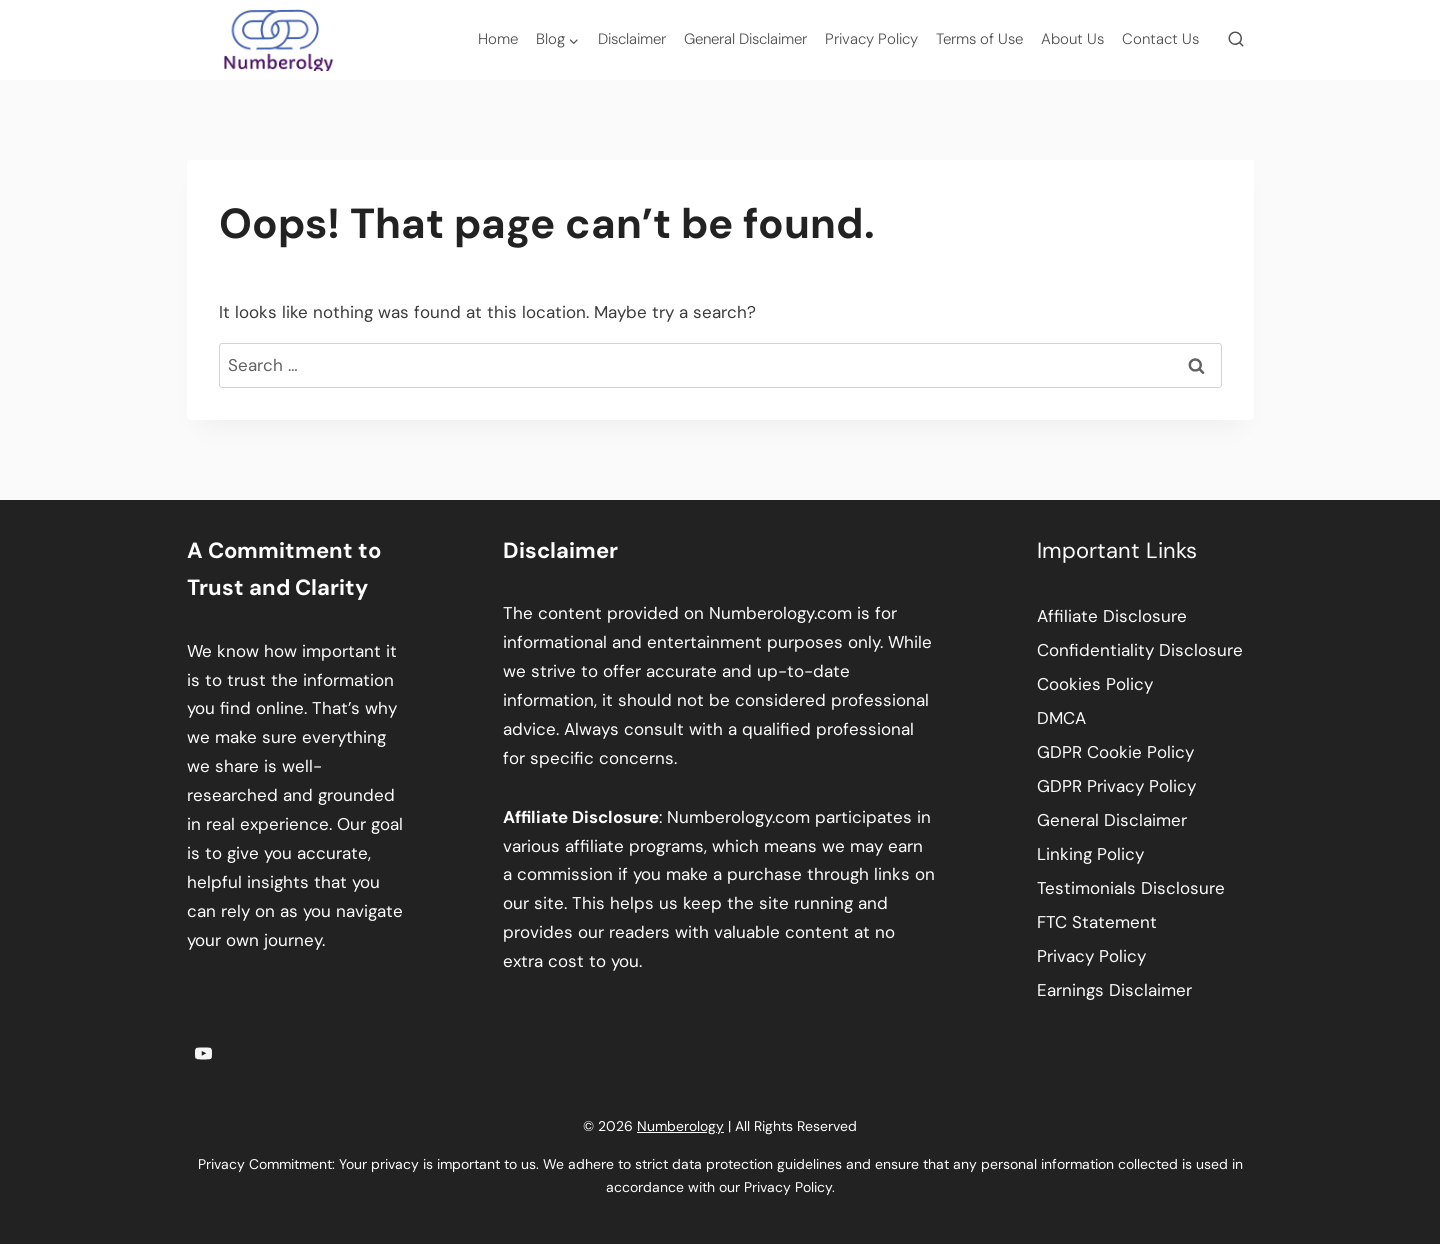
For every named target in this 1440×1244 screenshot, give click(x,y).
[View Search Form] (1236, 40)
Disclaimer (632, 39)
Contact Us (1160, 39)
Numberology (680, 1126)
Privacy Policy (871, 39)
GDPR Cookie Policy (1115, 752)
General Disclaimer (745, 39)
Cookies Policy (1095, 684)
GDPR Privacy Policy (1116, 786)
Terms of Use (979, 39)
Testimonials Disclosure (1131, 888)
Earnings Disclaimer (1114, 990)
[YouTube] (204, 1054)
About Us (1072, 39)
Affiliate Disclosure (1112, 616)
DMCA (1061, 718)
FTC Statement (1097, 922)
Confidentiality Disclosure (1140, 650)
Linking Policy (1090, 854)
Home (498, 39)
